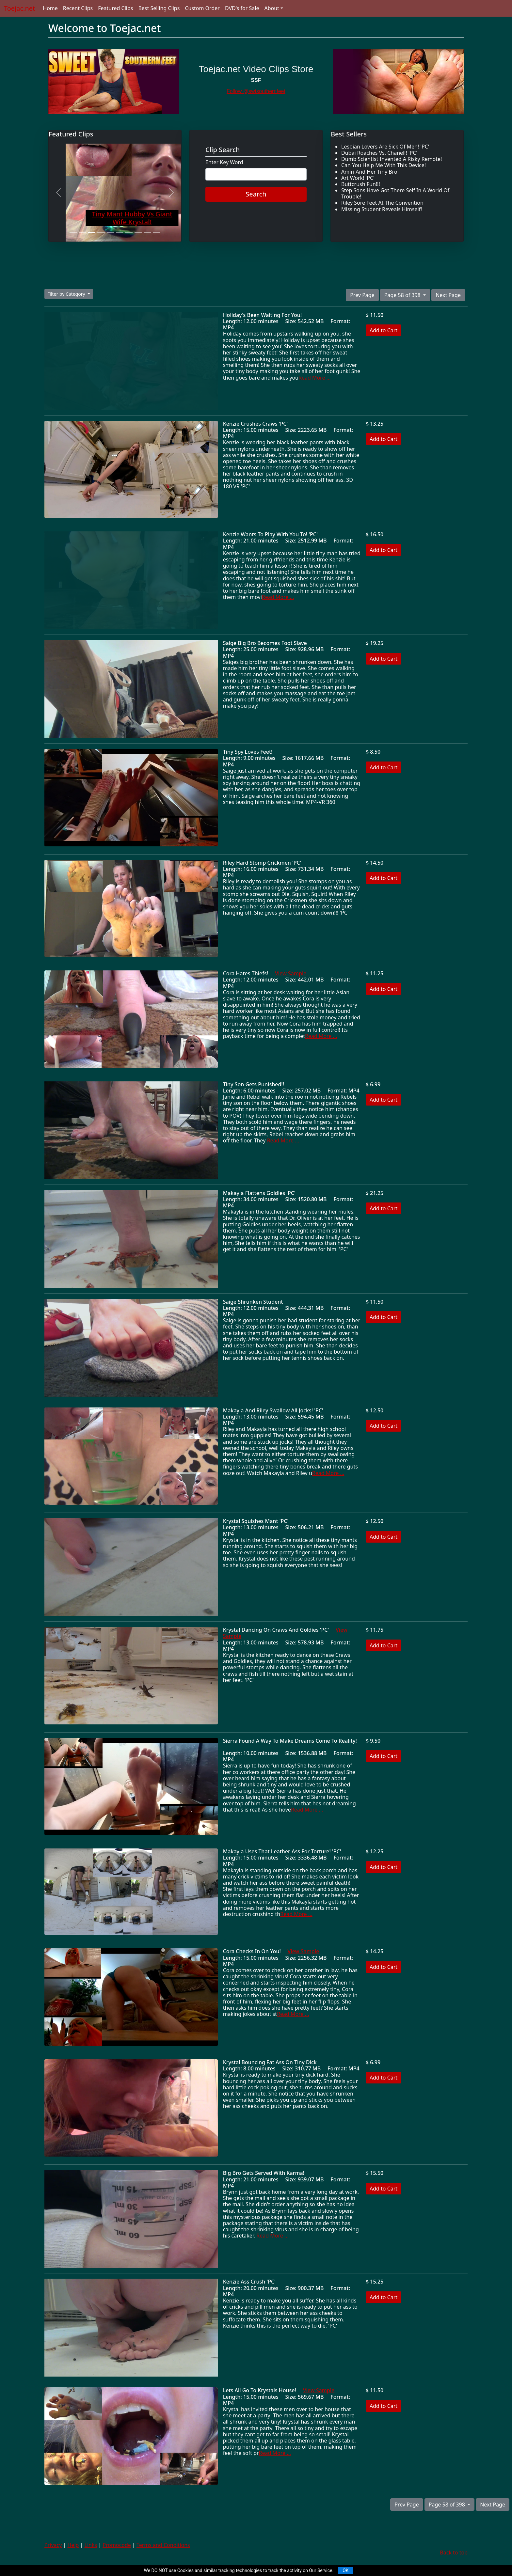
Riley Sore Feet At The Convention (382, 202)
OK (345, 2570)
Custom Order (202, 8)
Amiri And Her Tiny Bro (369, 171)
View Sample (291, 973)
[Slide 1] (73, 232)
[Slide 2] (82, 232)
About (271, 8)
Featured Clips (115, 8)
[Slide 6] (119, 232)
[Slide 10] (156, 232)
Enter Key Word (224, 162)
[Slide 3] (91, 232)
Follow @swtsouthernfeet (256, 91)
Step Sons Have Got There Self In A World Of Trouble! (395, 193)
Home (50, 8)
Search (256, 194)
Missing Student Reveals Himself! (381, 209)
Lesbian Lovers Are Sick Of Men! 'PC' (385, 146)
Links (91, 2545)
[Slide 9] (147, 232)
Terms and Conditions (163, 2545)
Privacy (53, 2545)
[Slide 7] (128, 232)
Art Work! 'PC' (358, 177)
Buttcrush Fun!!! (360, 184)
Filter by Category (66, 294)
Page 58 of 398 (403, 295)
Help (73, 2545)
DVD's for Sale (242, 8)
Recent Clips (78, 8)
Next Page (448, 295)
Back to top (454, 2552)
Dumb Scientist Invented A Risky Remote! (391, 159)
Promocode (117, 2545)
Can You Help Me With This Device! (383, 165)
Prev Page (362, 295)
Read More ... (314, 377)
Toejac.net (19, 8)
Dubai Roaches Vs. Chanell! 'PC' (379, 152)
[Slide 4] (100, 232)
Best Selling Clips (159, 8)
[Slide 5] (110, 232)
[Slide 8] (138, 232)
